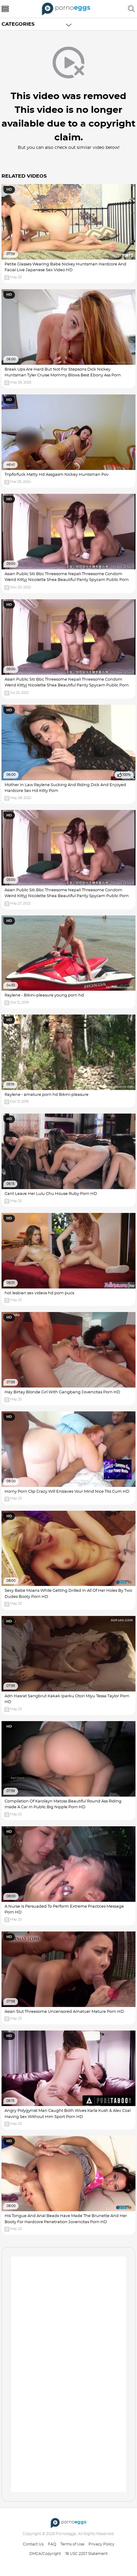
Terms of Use (72, 2544)
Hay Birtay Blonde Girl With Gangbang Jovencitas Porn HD (62, 1392)
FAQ (52, 2544)
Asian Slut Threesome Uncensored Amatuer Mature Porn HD (64, 2012)
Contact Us (33, 2544)
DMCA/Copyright (45, 2554)
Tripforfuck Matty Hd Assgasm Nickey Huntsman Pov (57, 475)
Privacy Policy (101, 2544)
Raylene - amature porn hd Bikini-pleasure (46, 1095)
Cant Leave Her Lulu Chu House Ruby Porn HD (51, 1194)
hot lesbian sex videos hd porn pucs (39, 1293)
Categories (18, 24)
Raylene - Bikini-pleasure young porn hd (44, 995)
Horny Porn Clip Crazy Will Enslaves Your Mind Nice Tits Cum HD (67, 1492)
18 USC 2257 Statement (86, 2554)
